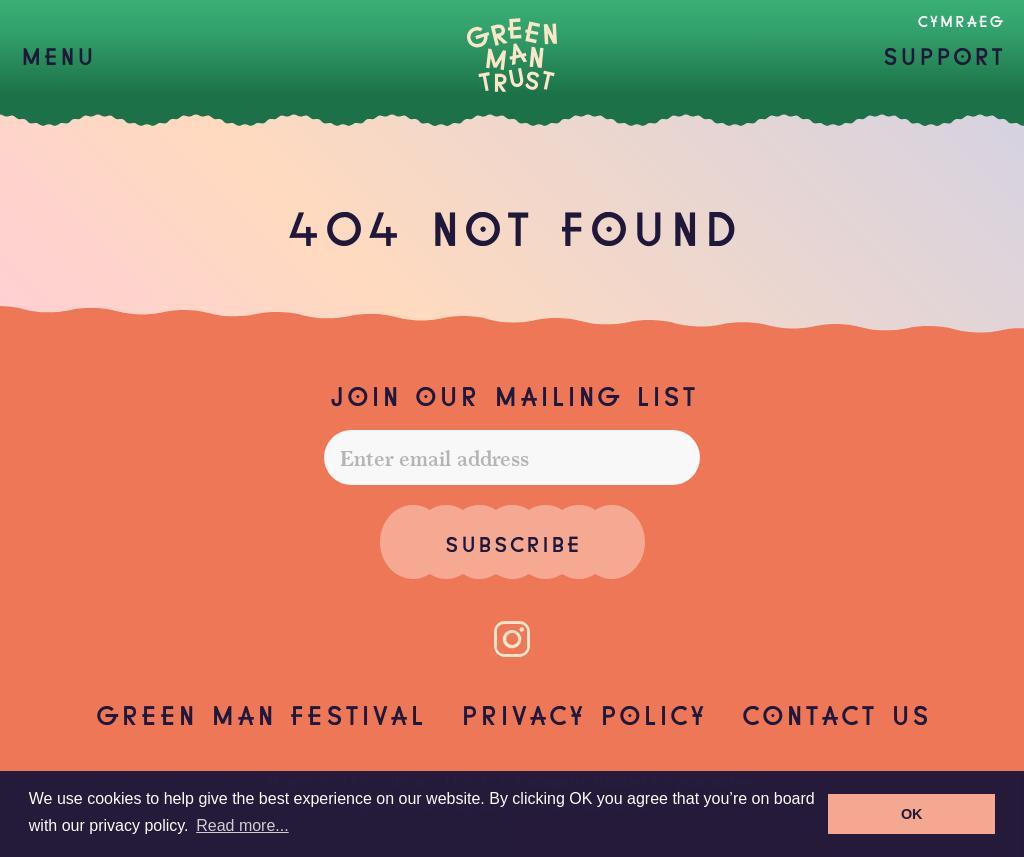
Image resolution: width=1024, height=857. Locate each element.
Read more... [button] (242, 825)
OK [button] (912, 814)
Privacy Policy (583, 713)
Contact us (835, 713)
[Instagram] (512, 639)
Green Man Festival (260, 713)
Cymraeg (960, 19)
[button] (57, 55)
